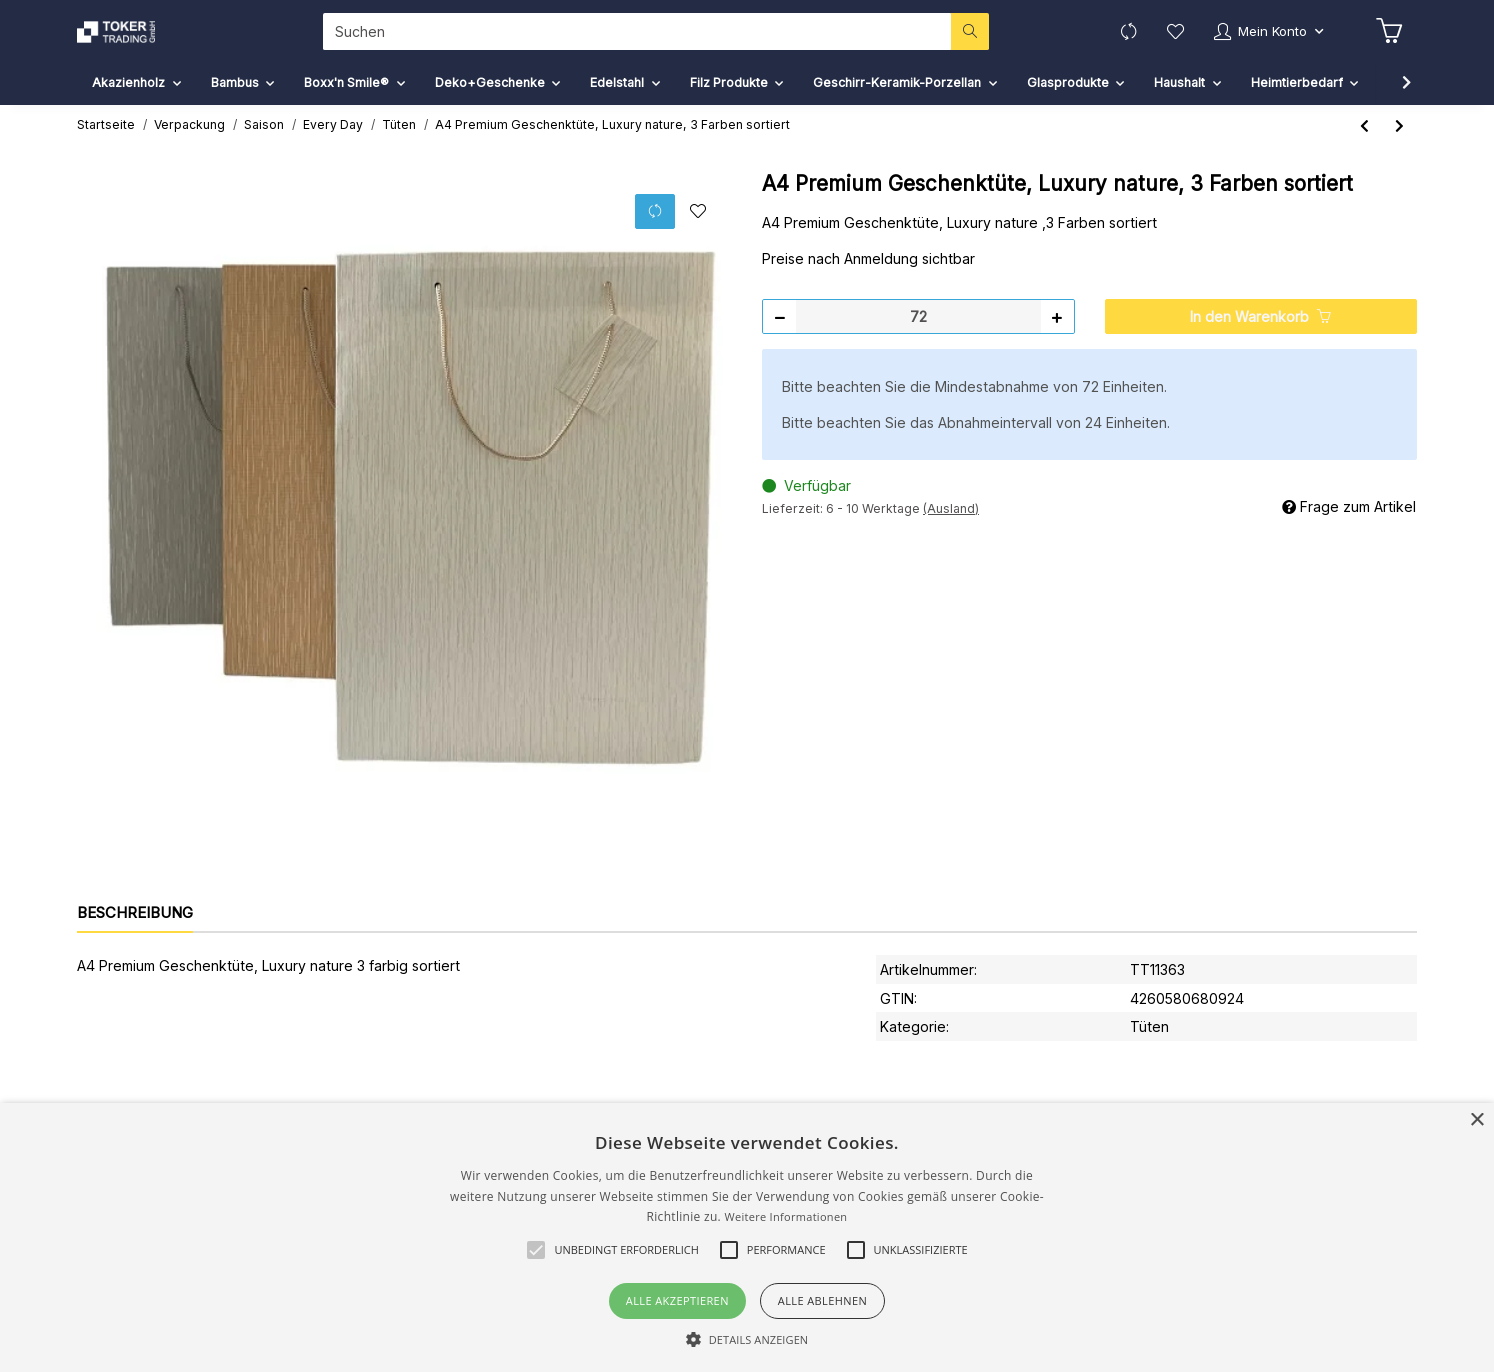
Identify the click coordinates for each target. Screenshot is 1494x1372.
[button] (1263, 38)
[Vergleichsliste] (1115, 38)
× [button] (1476, 1120)
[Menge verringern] (780, 331)
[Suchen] (630, 38)
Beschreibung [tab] (135, 927)
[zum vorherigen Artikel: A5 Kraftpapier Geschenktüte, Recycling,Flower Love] (1364, 140)
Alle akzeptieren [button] (677, 1300)
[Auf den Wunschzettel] (697, 227)
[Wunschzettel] (1164, 38)
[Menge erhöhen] (1057, 331)
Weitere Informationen (785, 1216)
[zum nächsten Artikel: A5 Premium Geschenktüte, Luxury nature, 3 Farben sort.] (1399, 140)
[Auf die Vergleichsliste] (655, 226)
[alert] (747, 1237)
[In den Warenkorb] (1261, 331)
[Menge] (918, 331)
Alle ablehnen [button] (822, 1300)
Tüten (1149, 1041)
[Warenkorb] (1388, 39)
